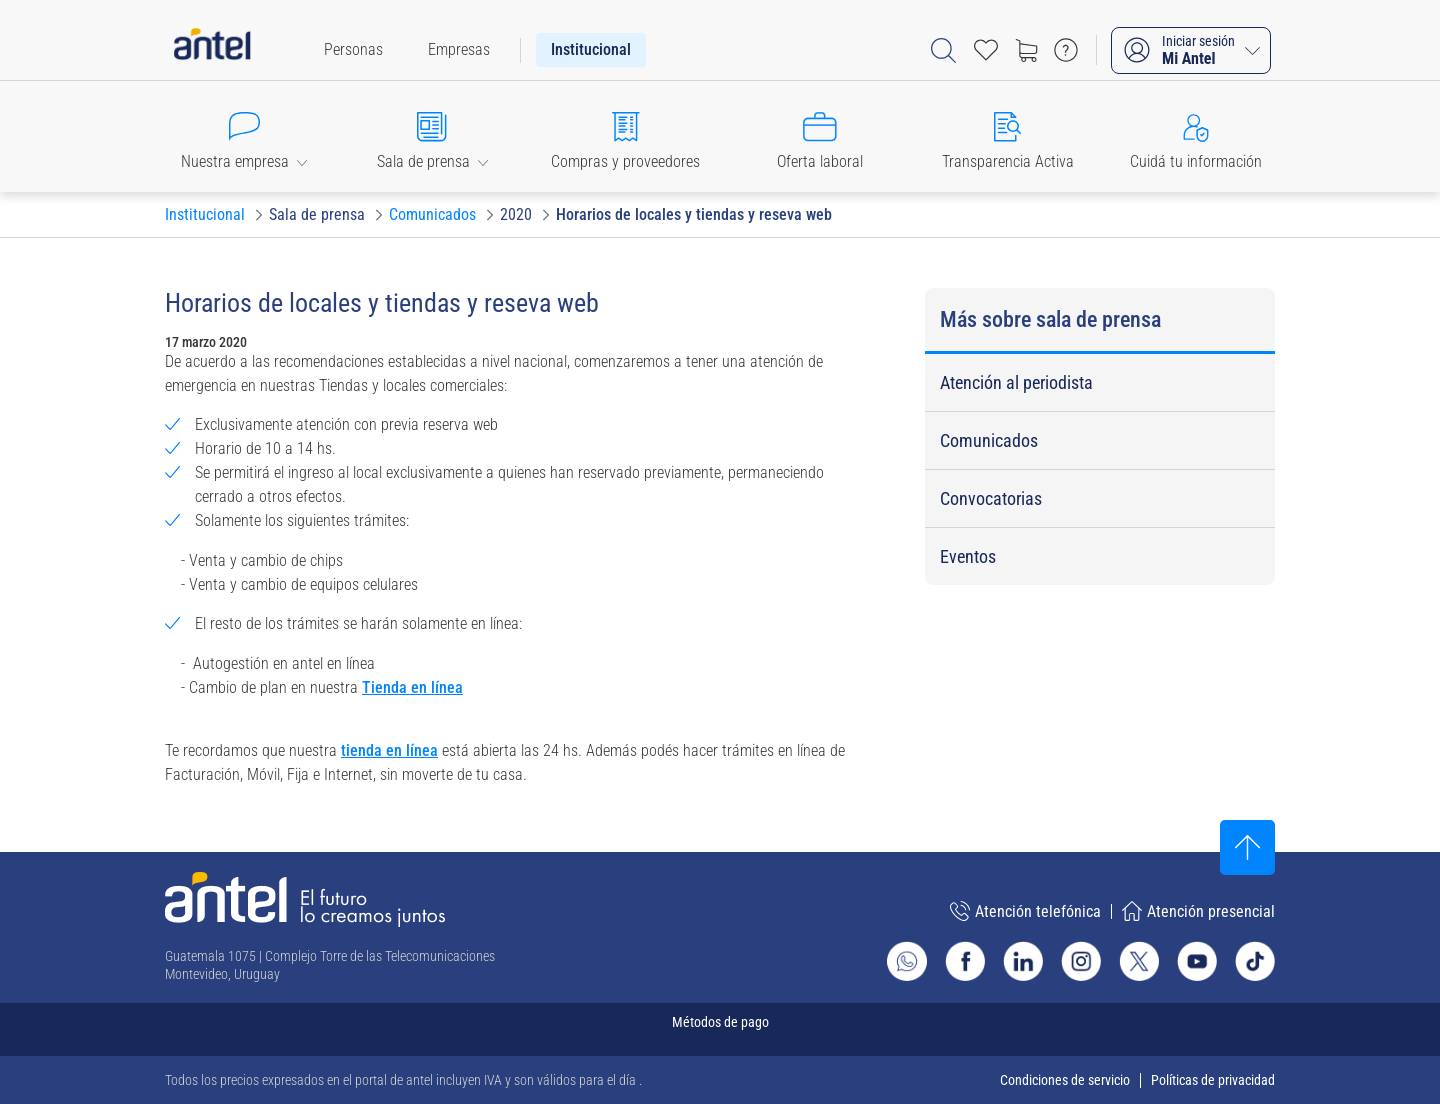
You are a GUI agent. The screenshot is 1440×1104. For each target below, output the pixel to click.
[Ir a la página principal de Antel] (305, 899)
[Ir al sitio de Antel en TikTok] (1255, 961)
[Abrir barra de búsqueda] (943, 50)
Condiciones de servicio (1065, 1080)
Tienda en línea (412, 687)
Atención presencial (1198, 911)
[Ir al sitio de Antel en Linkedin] (1023, 961)
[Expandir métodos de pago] (720, 1029)
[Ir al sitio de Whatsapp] (907, 961)
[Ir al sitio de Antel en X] (1139, 961)
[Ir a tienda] (1026, 50)
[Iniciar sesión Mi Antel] (1191, 50)
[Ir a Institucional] (205, 215)
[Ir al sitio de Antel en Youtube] (1197, 961)
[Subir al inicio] (1247, 847)
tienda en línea (389, 750)
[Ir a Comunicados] (432, 215)
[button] (244, 136)
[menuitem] (353, 50)
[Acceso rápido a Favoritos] (986, 50)
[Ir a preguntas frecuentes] (1066, 50)
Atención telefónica (1025, 911)
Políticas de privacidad (1213, 1080)
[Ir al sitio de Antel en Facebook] (965, 961)
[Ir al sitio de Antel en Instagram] (1081, 961)
